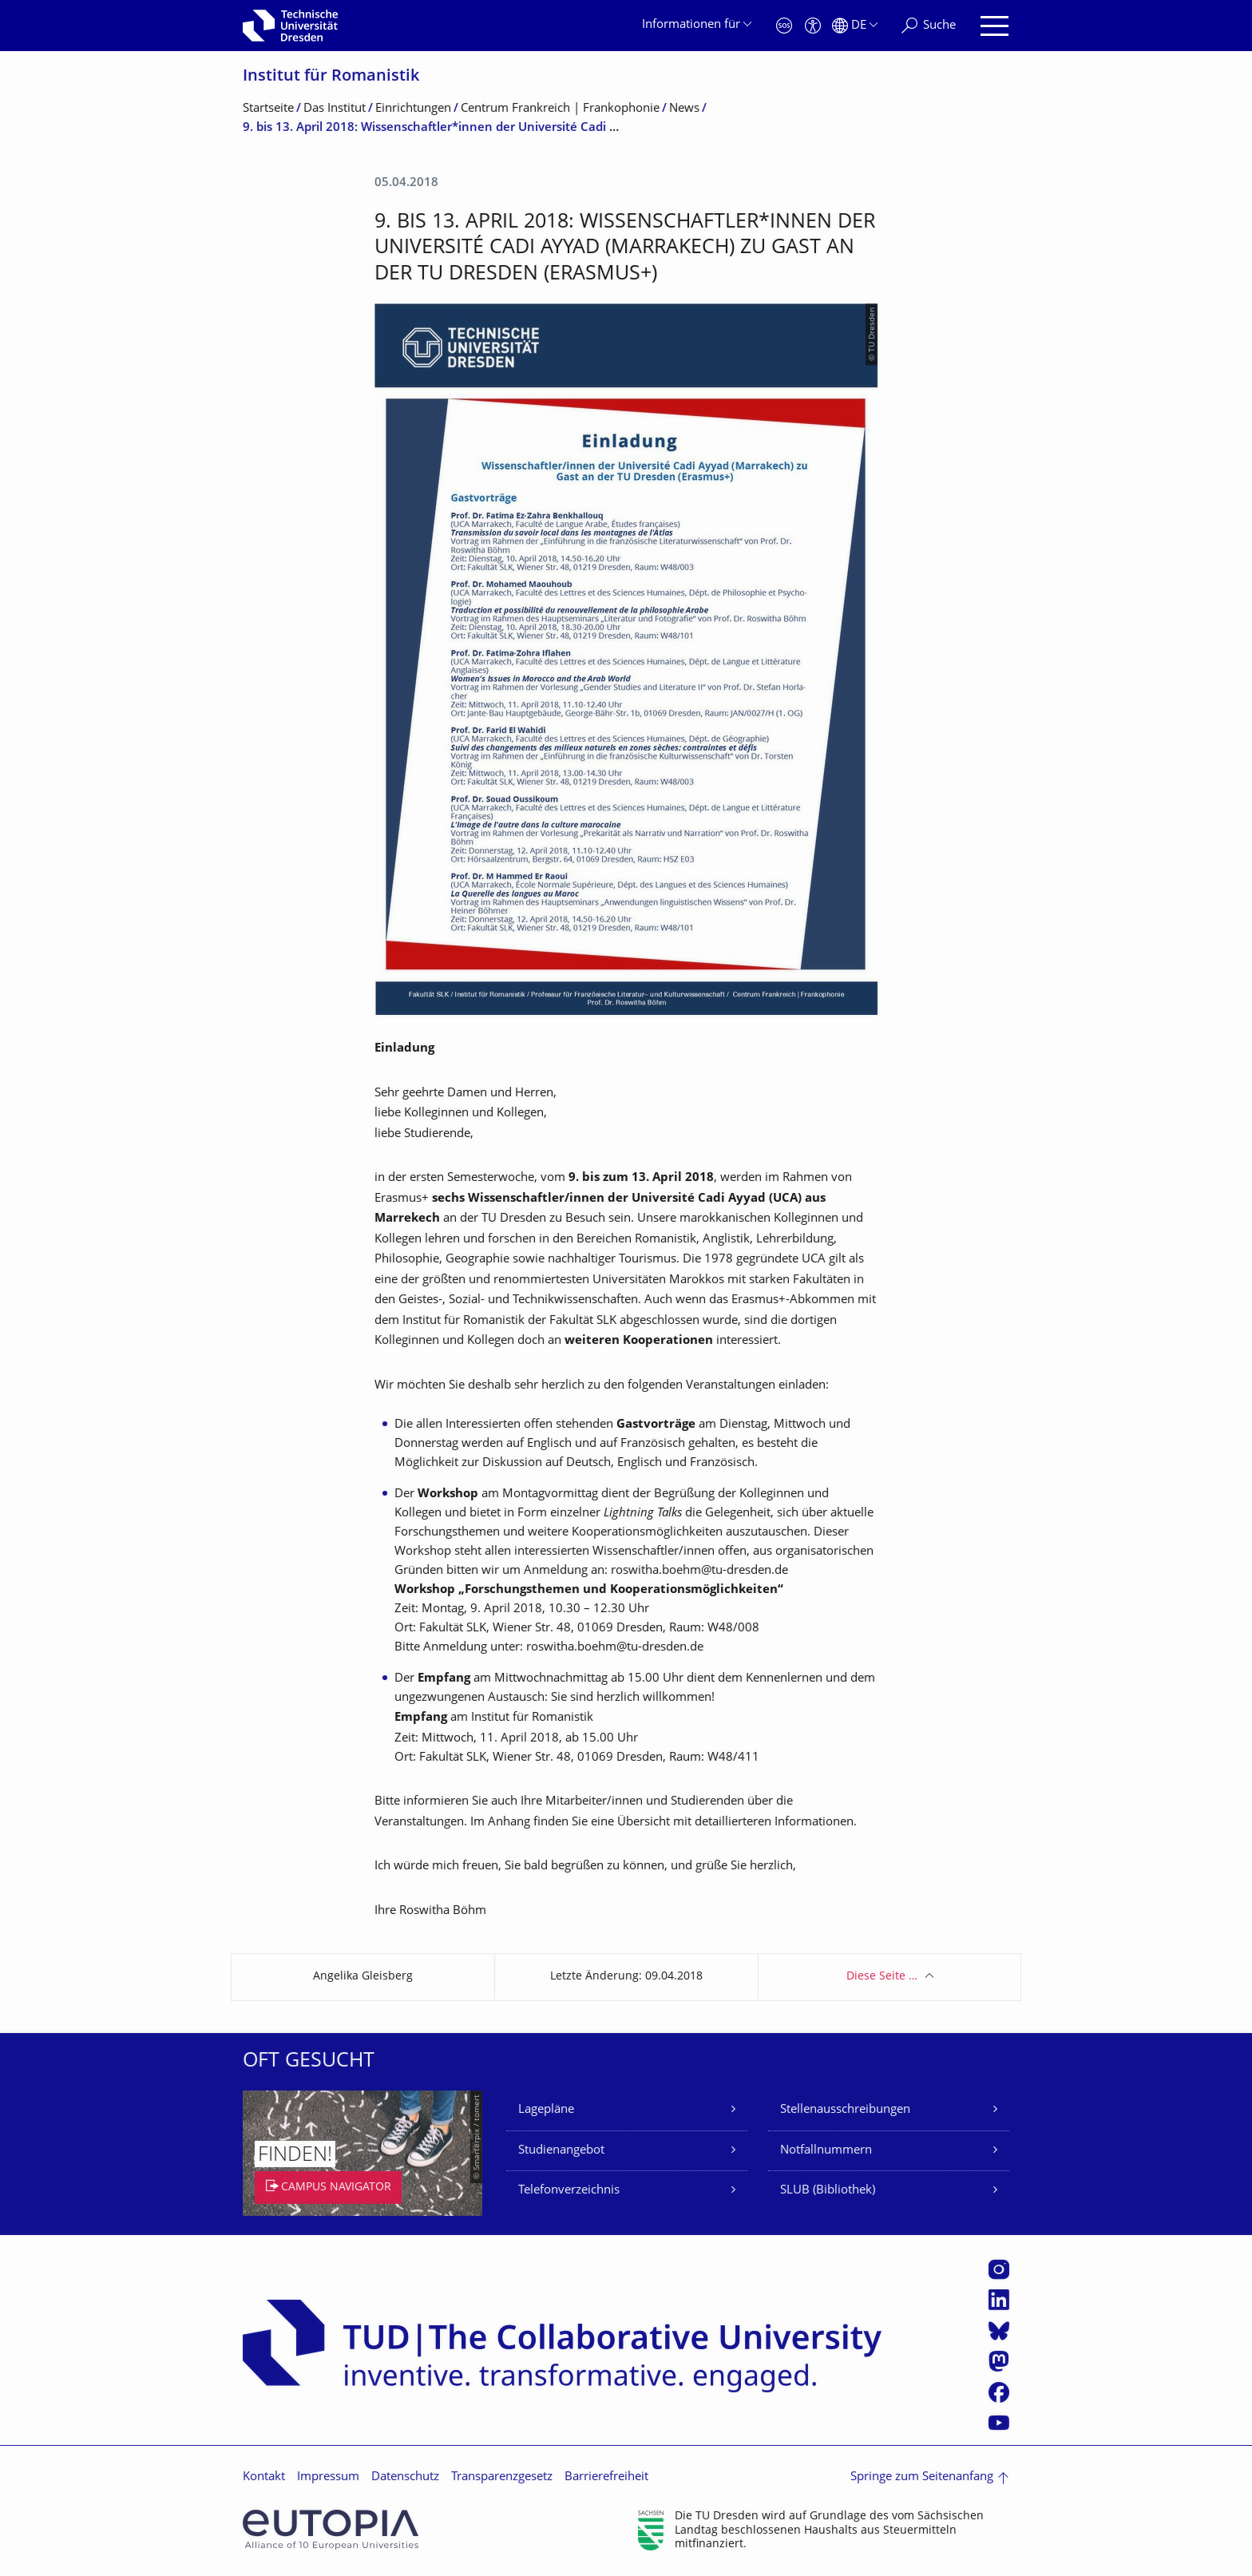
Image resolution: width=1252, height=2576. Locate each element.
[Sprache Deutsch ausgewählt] (855, 26)
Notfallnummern (826, 2151)
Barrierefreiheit (606, 2477)
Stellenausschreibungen (845, 2110)
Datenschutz (405, 2477)
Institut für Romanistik (331, 77)
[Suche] (928, 26)
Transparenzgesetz (502, 2477)
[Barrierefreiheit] (813, 26)
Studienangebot (561, 2151)
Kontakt (264, 2477)
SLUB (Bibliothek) (827, 2191)
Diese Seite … (881, 1977)
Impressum (328, 2477)
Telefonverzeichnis (569, 2191)
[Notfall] (784, 26)
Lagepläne (546, 2110)
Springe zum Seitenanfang (921, 2477)
